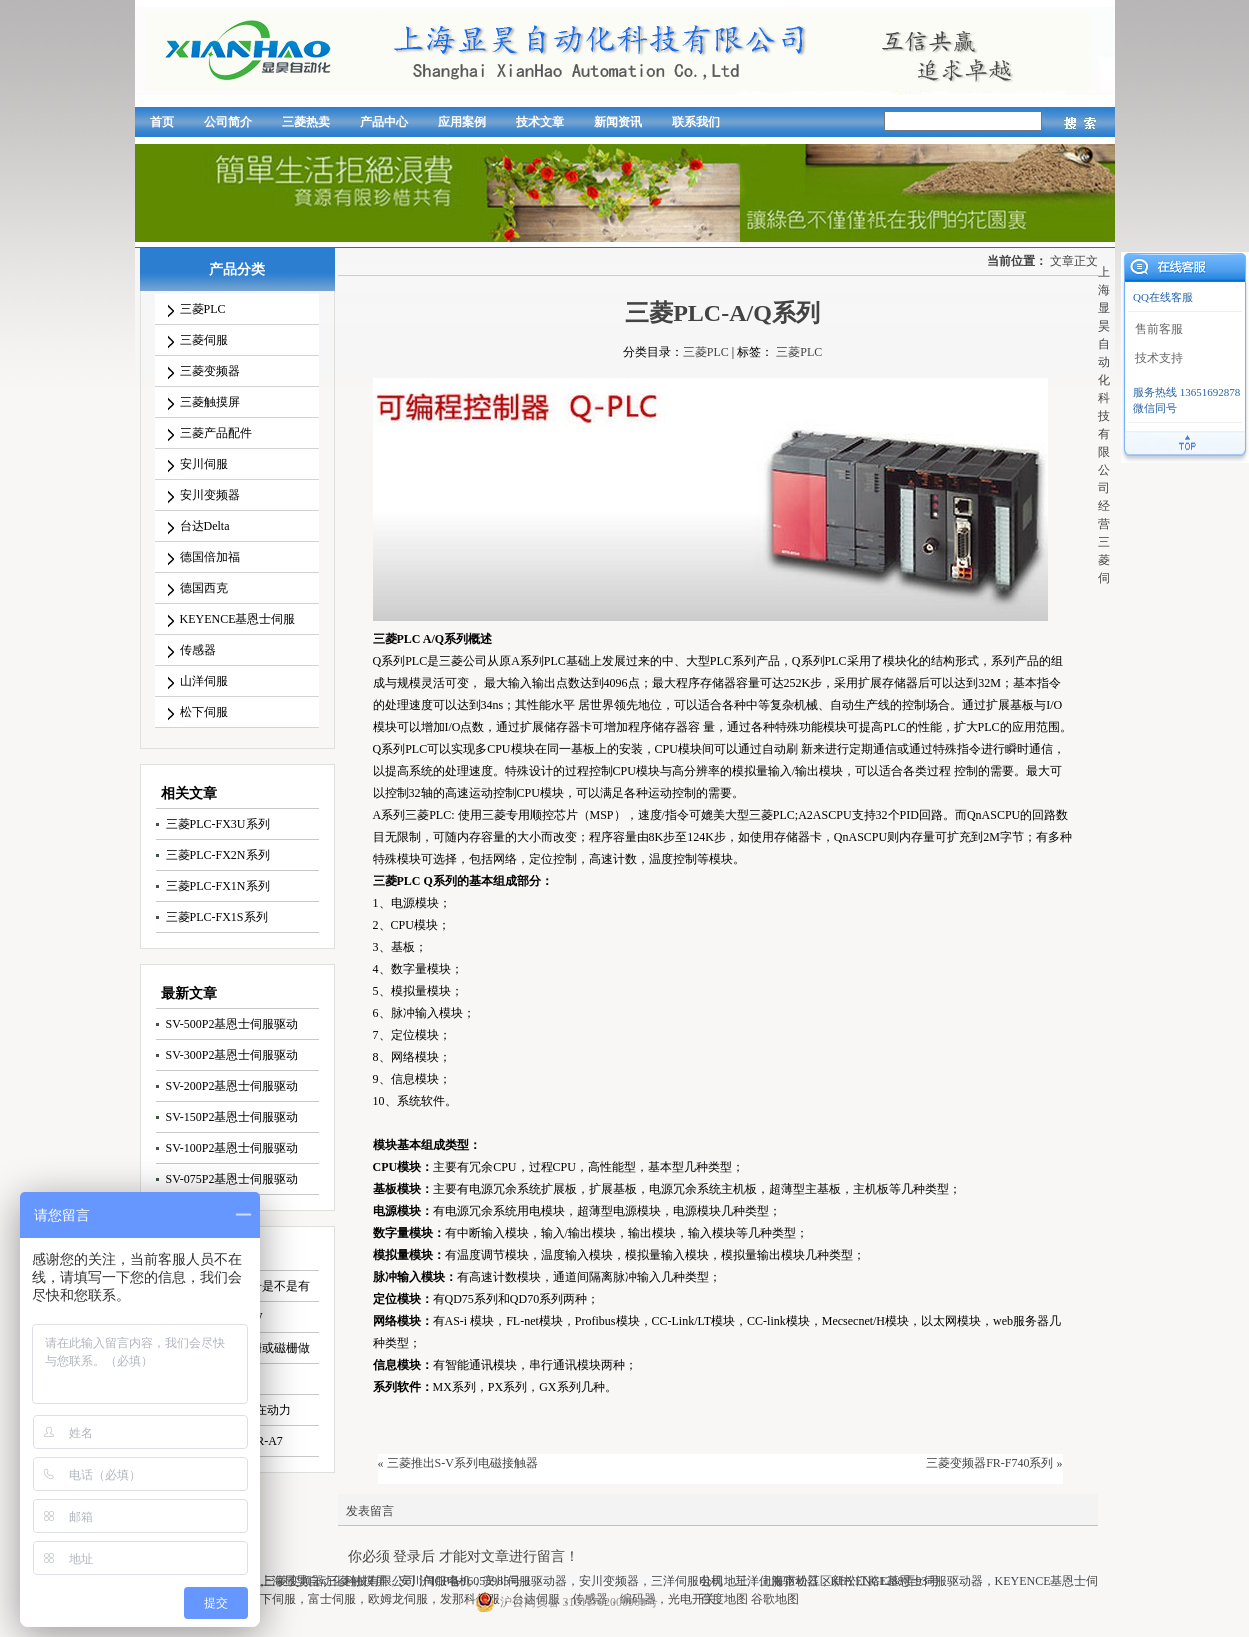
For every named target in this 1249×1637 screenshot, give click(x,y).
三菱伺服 (204, 340)
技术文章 (540, 122)
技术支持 (1159, 358)
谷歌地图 (775, 1599)
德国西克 (204, 588)
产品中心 (384, 122)
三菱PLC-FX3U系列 (218, 824)
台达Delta (205, 526)
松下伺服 (204, 712)
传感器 (198, 650)
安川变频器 (210, 495)
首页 (162, 122)
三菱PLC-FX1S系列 (217, 917)
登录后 (414, 1556)
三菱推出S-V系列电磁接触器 (462, 1463)
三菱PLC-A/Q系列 (722, 313)
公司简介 (228, 122)
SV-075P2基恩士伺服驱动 (232, 1179)
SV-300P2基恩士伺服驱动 (232, 1055)
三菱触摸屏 (210, 402)
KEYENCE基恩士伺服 (238, 619)
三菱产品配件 (216, 433)
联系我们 (696, 122)
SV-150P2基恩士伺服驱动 (232, 1117)
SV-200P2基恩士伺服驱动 (232, 1086)
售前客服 (1159, 329)
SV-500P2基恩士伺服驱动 (232, 1024)
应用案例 (462, 122)
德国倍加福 (210, 557)
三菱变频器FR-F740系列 (989, 1463)
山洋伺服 (204, 681)
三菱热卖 (306, 122)
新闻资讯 (618, 122)
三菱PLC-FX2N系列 (218, 855)
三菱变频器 (210, 371)
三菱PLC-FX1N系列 (218, 886)
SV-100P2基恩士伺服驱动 (232, 1148)
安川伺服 (204, 464)
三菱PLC (203, 309)
